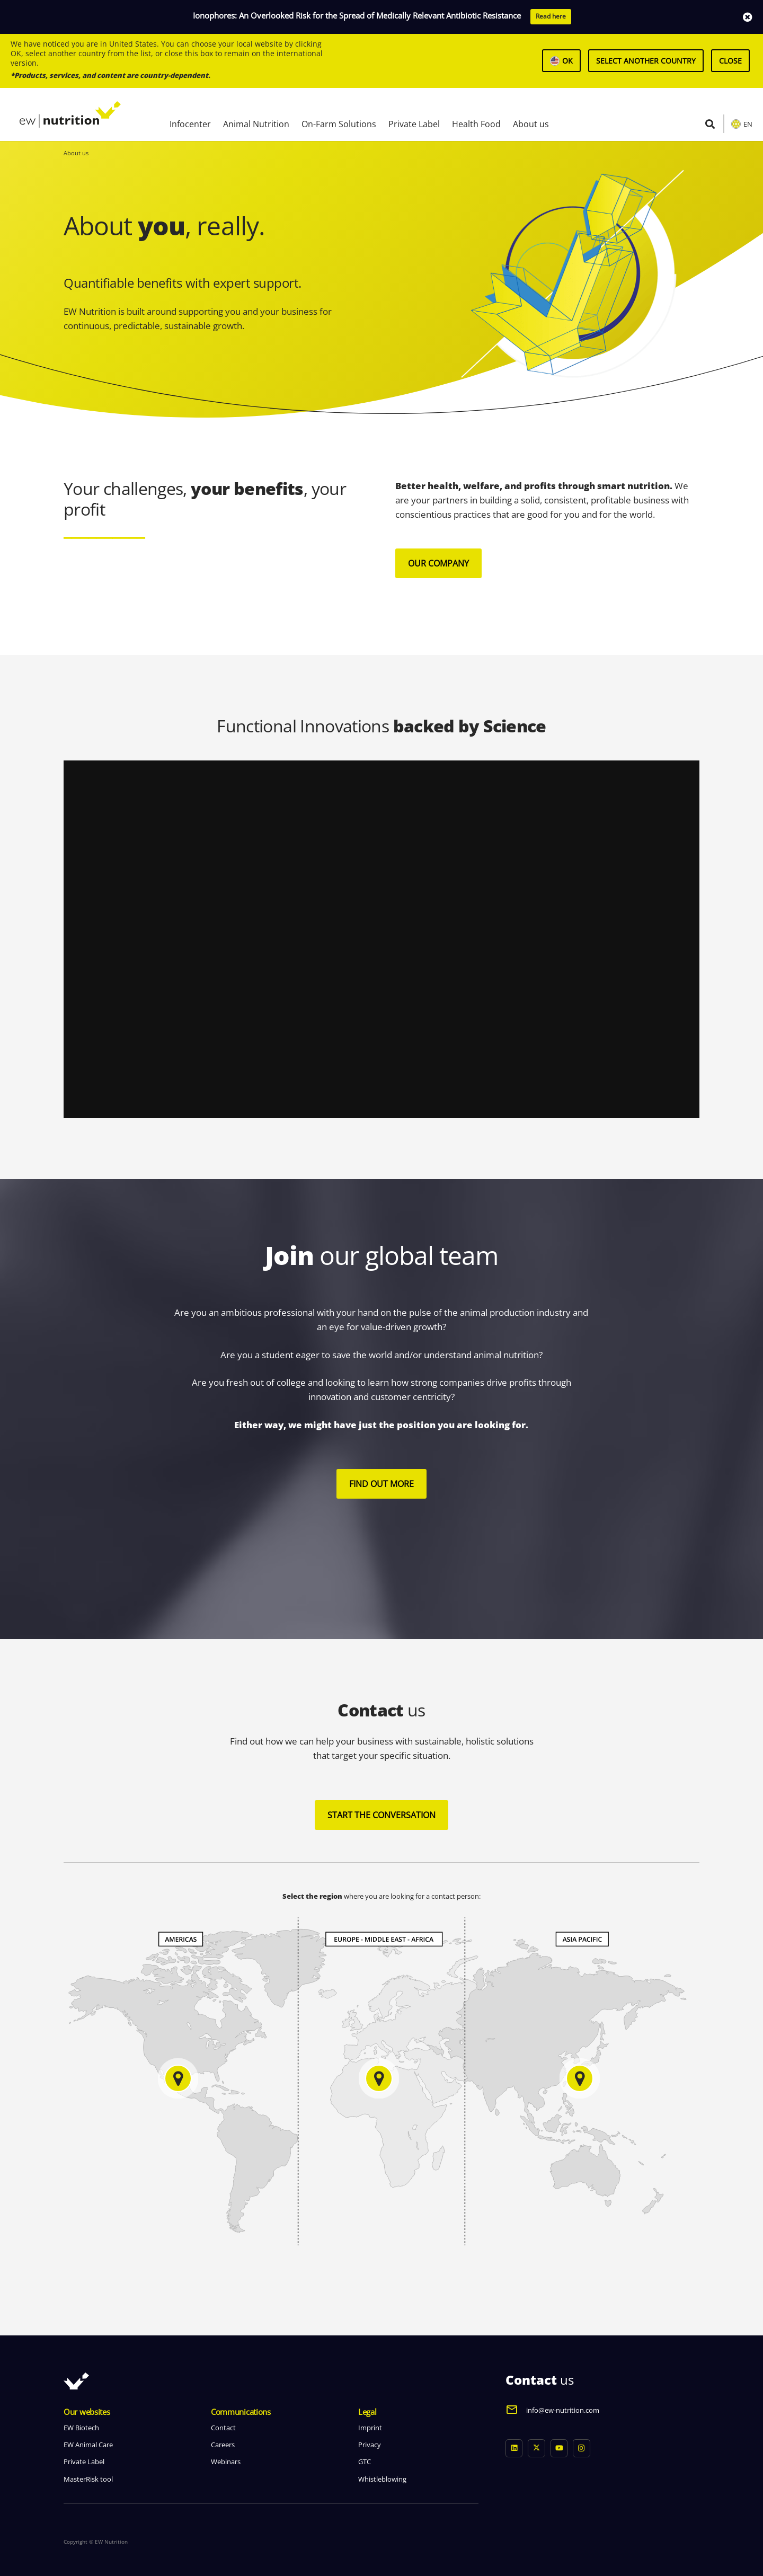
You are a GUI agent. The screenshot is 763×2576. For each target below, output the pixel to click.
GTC (364, 2461)
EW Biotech (81, 2427)
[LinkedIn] (514, 2448)
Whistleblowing (382, 2479)
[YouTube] (559, 2448)
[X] (536, 2448)
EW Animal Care (88, 2444)
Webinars (226, 2461)
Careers (223, 2444)
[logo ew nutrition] (70, 114)
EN (747, 124)
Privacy (369, 2444)
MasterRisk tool (88, 2479)
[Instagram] (581, 2448)
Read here (551, 16)
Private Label (84, 2461)
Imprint (370, 2427)
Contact (223, 2427)
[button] (710, 124)
